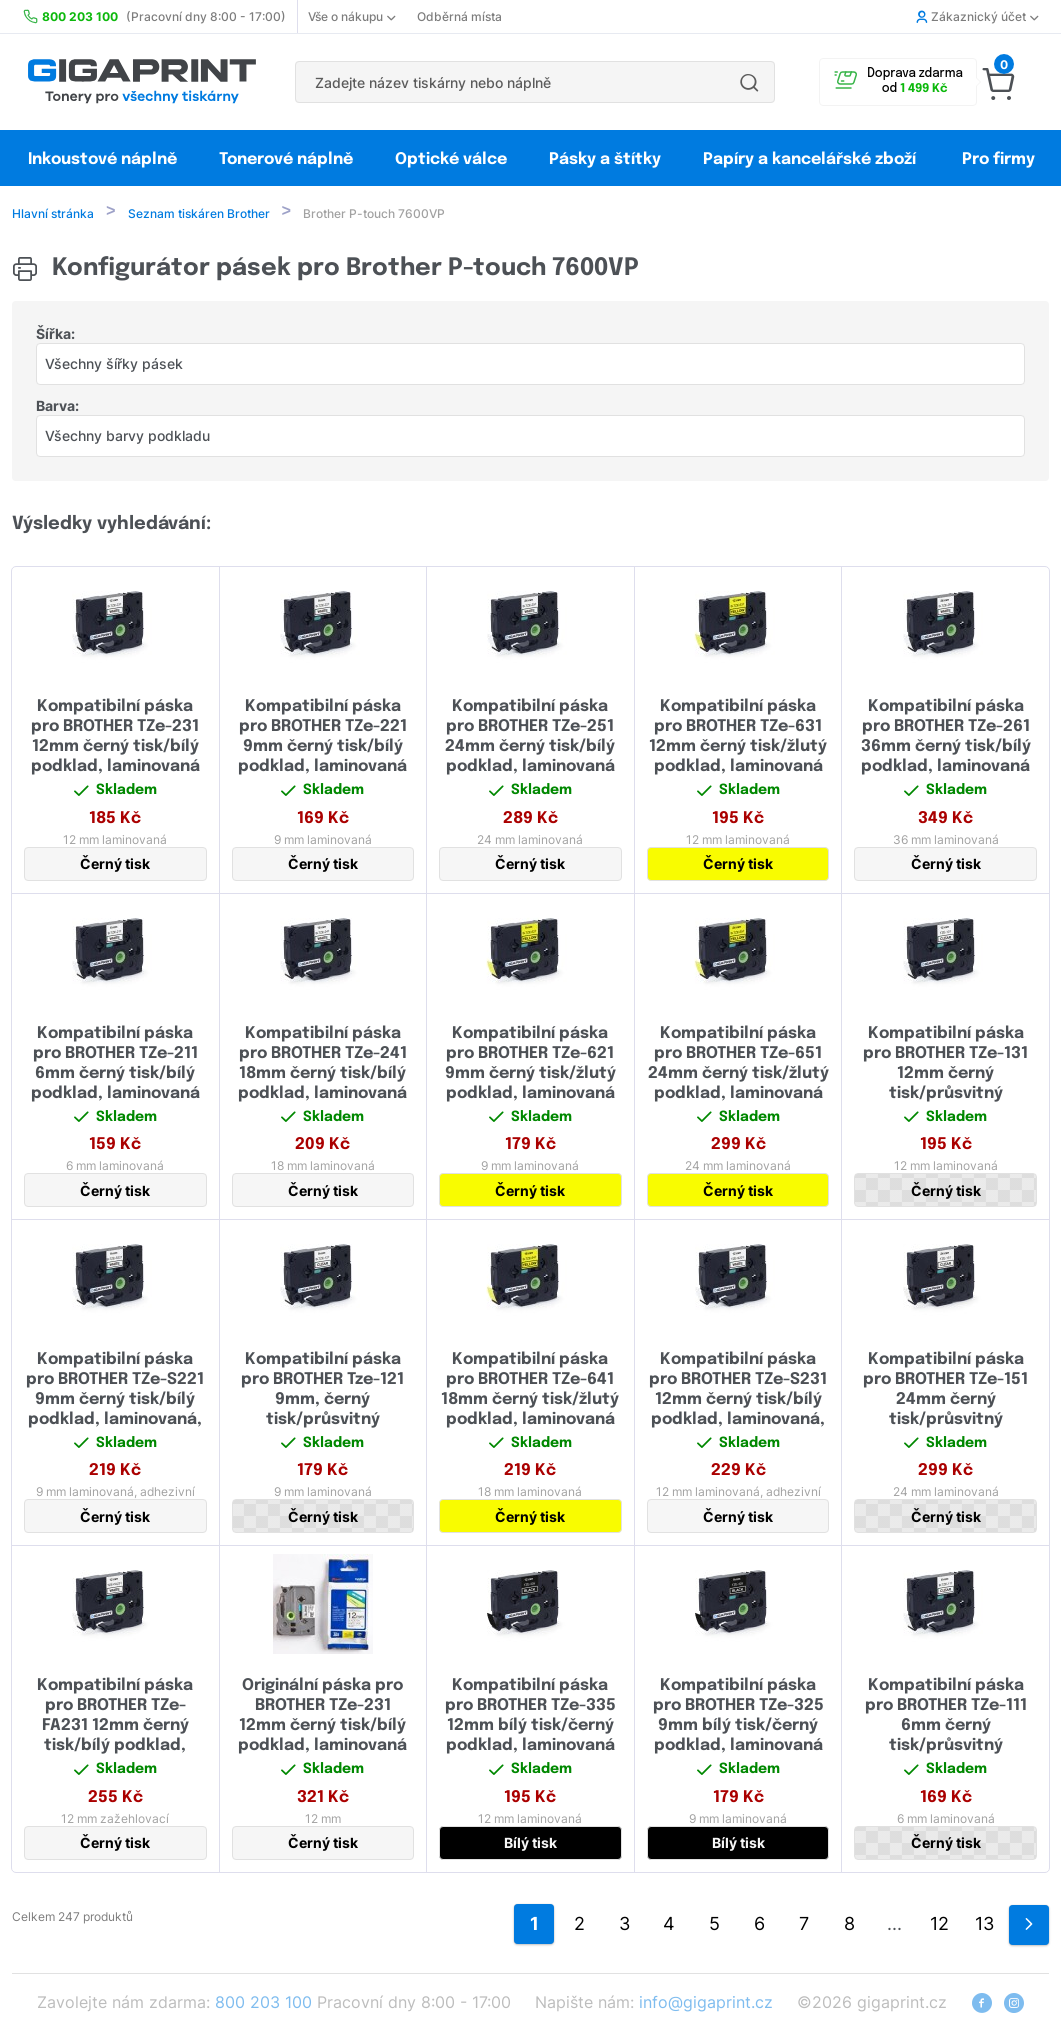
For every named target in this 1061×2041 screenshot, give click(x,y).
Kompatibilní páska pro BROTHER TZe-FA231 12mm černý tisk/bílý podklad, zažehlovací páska (115, 1727)
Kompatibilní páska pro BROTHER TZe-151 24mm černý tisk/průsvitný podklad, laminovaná (945, 1401)
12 (939, 1925)
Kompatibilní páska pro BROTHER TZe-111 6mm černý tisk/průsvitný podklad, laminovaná (945, 1727)
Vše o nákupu (351, 16)
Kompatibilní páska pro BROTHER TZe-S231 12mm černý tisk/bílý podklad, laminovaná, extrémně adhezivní (738, 1401)
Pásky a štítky (605, 159)
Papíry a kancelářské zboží (811, 159)
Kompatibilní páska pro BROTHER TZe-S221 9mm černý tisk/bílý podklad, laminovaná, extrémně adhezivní (115, 1401)
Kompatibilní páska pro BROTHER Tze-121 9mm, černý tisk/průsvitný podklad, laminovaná (322, 1401)
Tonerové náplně (286, 159)
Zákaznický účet (977, 16)
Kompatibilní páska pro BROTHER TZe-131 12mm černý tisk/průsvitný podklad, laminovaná (945, 1075)
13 (984, 1925)
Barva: (57, 407)
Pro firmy (998, 159)
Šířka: (55, 335)
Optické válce (451, 159)
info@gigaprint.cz (706, 2004)
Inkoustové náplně (102, 159)
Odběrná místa (459, 16)
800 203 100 (263, 2004)
